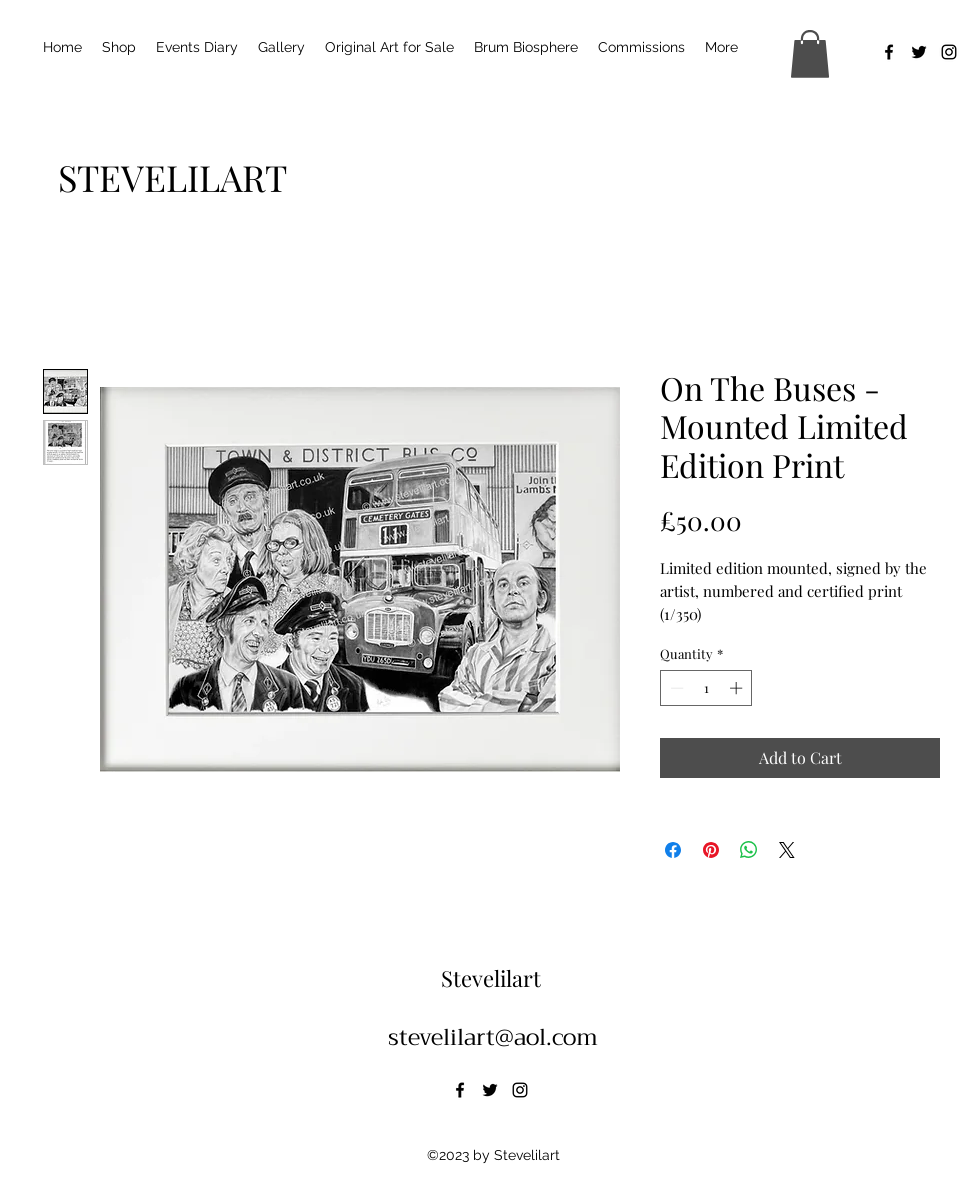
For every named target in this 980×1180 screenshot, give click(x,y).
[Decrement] (675, 688)
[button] (810, 54)
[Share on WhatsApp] (749, 850)
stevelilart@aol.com (493, 1037)
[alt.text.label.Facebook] (889, 52)
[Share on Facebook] (673, 850)
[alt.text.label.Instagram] (949, 52)
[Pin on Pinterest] (711, 850)
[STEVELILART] (172, 177)
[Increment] (738, 688)
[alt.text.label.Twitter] (919, 52)
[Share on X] (787, 850)
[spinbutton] (706, 688)
